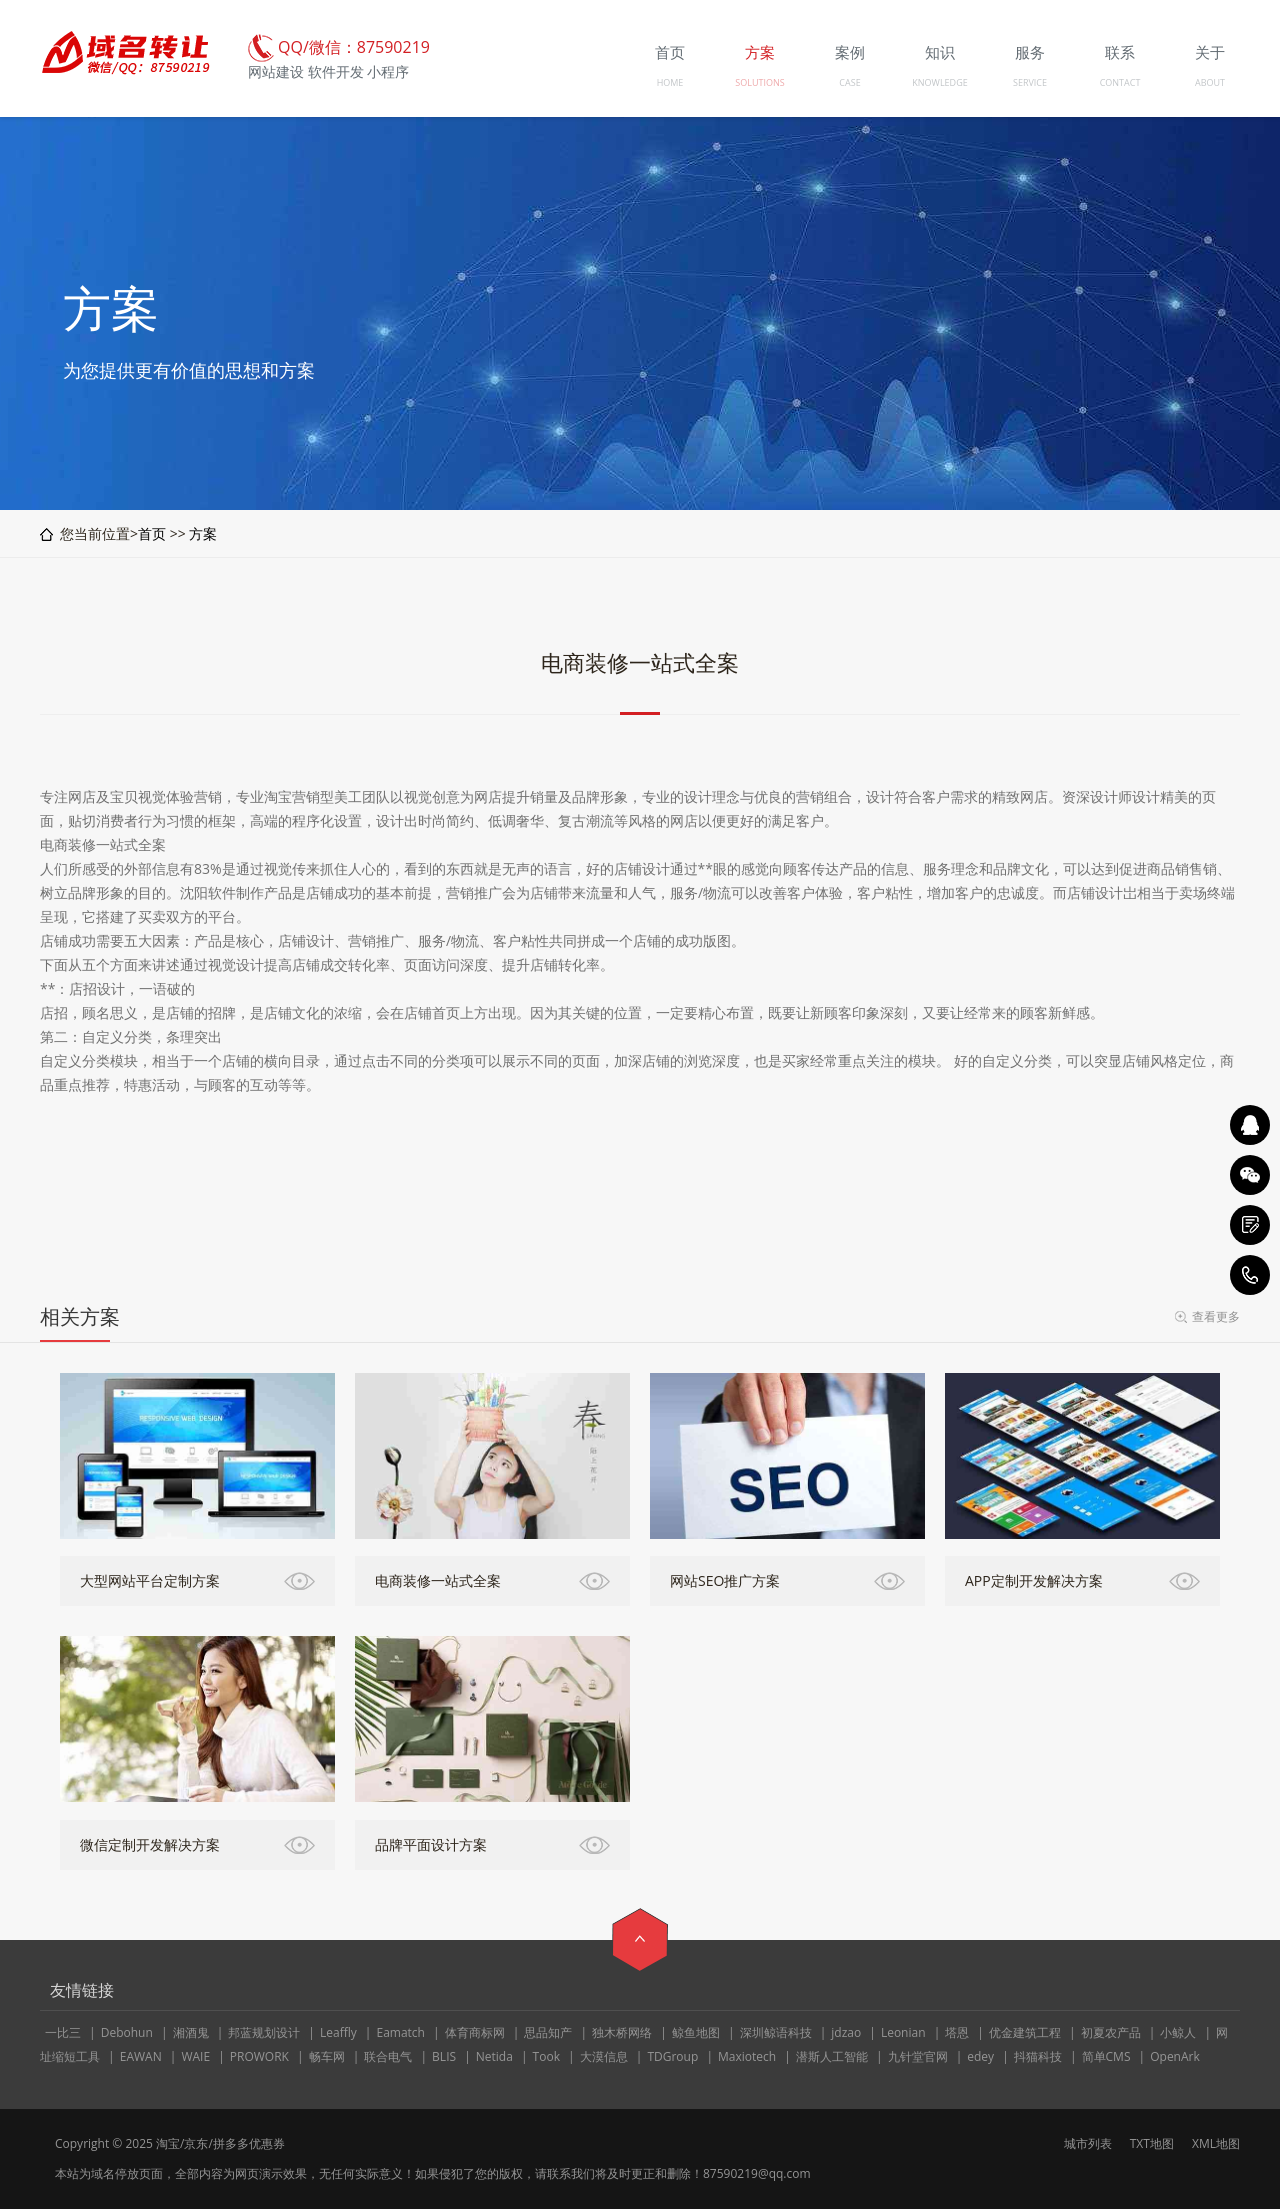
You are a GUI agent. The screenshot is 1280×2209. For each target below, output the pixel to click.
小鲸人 (1178, 2032)
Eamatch (400, 2032)
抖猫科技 (1038, 2056)
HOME (670, 82)
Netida (494, 2056)
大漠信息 (604, 2056)
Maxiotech (747, 2056)
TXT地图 (1152, 2143)
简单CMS (1106, 2056)
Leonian (903, 2032)
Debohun (127, 2032)
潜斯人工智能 (832, 2056)
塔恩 (957, 2032)
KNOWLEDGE (939, 82)
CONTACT (1120, 82)
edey (980, 2056)
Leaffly (338, 2032)
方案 (203, 533)
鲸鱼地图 (696, 2032)
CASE (849, 82)
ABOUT (1210, 82)
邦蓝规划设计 (264, 2032)
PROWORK (259, 2056)
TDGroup (672, 2056)
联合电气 (388, 2056)
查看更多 (1216, 1316)
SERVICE (1030, 82)
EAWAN (141, 2056)
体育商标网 (475, 2032)
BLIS (444, 2056)
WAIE (195, 2056)
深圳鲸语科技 (776, 2032)
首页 (152, 533)
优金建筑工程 (1025, 2032)
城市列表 (1088, 2143)
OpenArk (1175, 2056)
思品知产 (548, 2032)
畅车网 (327, 2056)
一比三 (63, 2032)
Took (546, 2056)
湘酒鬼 (191, 2032)
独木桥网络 (622, 2032)
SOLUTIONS (759, 82)
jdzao (846, 2032)
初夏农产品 (1111, 2032)
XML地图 (1216, 2143)
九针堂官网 (918, 2056)
